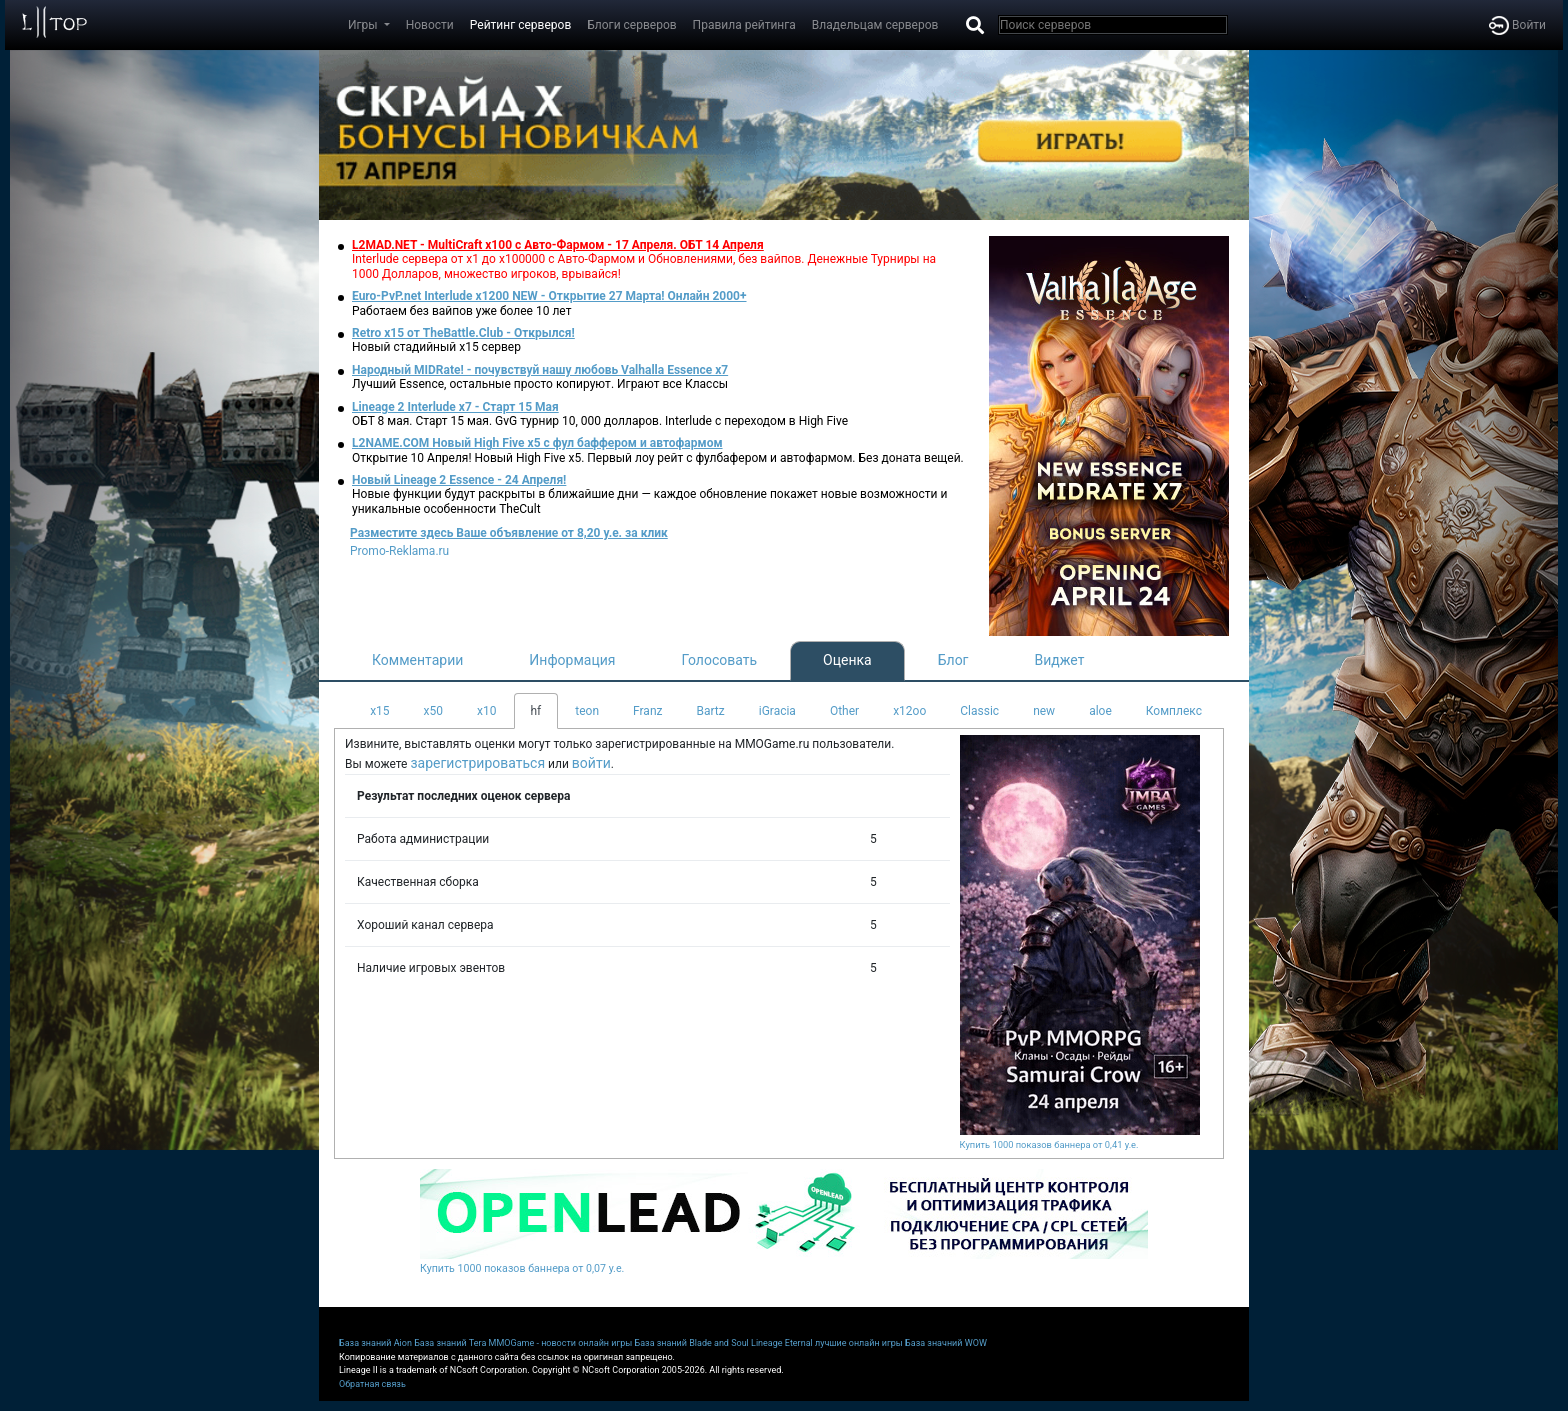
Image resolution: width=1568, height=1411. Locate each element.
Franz (647, 711)
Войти (1517, 25)
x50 (433, 711)
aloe (1100, 711)
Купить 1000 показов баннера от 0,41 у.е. (1049, 1144)
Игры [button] (364, 25)
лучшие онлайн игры (859, 1343)
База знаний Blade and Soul (692, 1343)
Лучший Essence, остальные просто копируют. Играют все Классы (540, 384)
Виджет (1060, 660)
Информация (572, 660)
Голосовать (719, 660)
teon (587, 711)
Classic (979, 711)
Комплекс (1174, 711)
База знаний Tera (450, 1343)
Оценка (847, 660)
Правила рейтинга (744, 25)
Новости (430, 25)
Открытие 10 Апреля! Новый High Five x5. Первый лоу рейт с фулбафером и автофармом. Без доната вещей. (658, 458)
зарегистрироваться (477, 763)
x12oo (909, 711)
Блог (953, 660)
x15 (379, 711)
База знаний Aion (375, 1343)
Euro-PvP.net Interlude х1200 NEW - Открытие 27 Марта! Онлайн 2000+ (549, 296)
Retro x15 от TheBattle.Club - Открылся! (463, 333)
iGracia (777, 711)
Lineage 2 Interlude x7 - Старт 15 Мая (455, 407)
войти (591, 763)
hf (536, 711)
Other (844, 711)
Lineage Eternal (782, 1343)
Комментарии (417, 660)
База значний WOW (946, 1343)
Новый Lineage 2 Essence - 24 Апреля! (459, 480)
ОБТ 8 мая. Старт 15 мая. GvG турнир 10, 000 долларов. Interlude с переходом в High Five (600, 421)
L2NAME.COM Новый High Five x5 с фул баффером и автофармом (537, 443)
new (1044, 711)
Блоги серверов (631, 25)
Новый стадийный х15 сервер (436, 347)
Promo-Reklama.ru (399, 551)
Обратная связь (372, 1384)
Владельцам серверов (875, 25)
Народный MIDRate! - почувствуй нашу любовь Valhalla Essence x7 (540, 370)
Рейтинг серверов (520, 25)
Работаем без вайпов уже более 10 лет (461, 311)
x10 (486, 711)
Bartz (710, 711)
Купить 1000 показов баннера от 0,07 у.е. (522, 1268)
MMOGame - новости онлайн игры (561, 1343)
